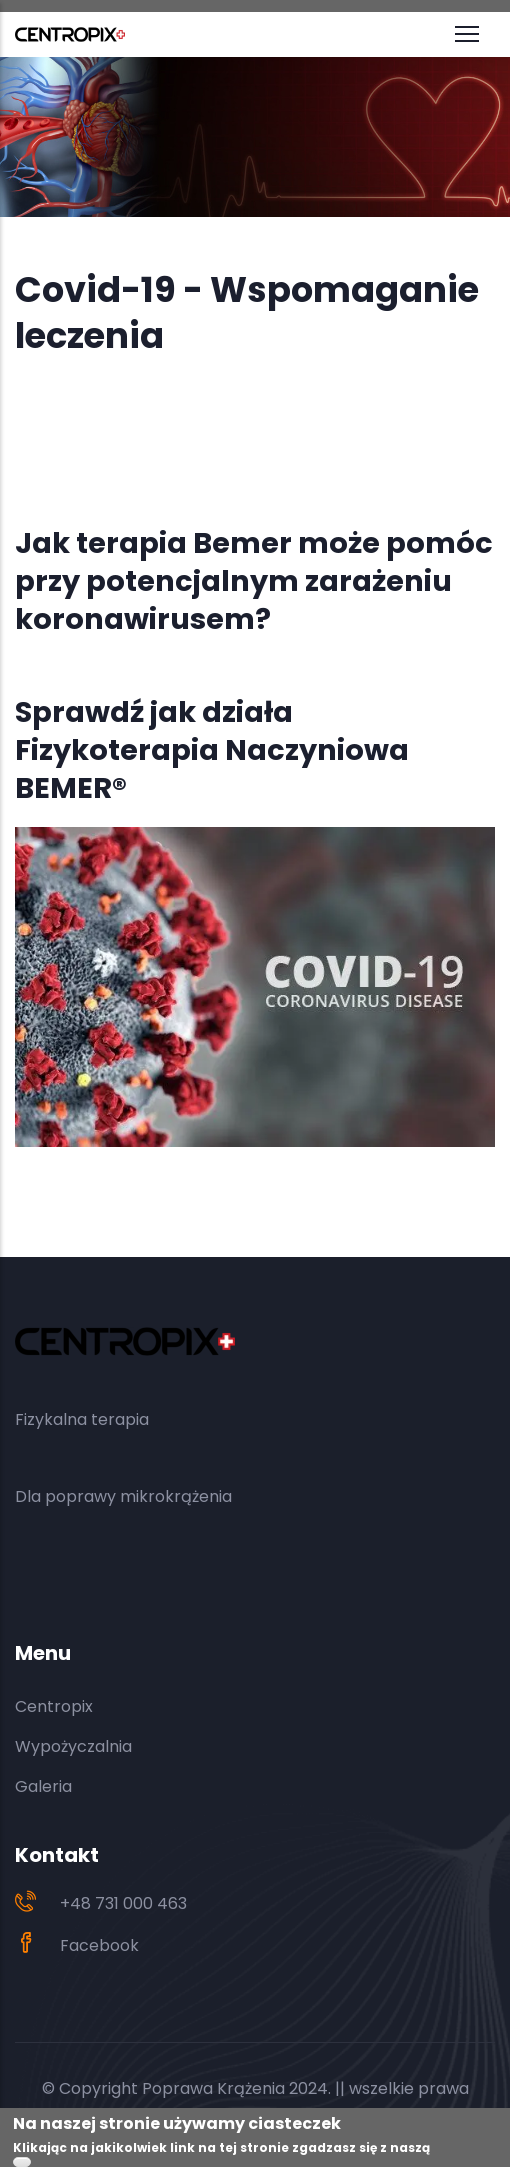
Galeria (43, 1786)
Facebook (99, 1945)
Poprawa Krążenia (213, 2088)
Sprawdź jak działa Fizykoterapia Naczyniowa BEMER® (212, 750)
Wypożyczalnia (73, 1746)
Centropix (54, 1706)
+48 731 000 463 (123, 1903)
